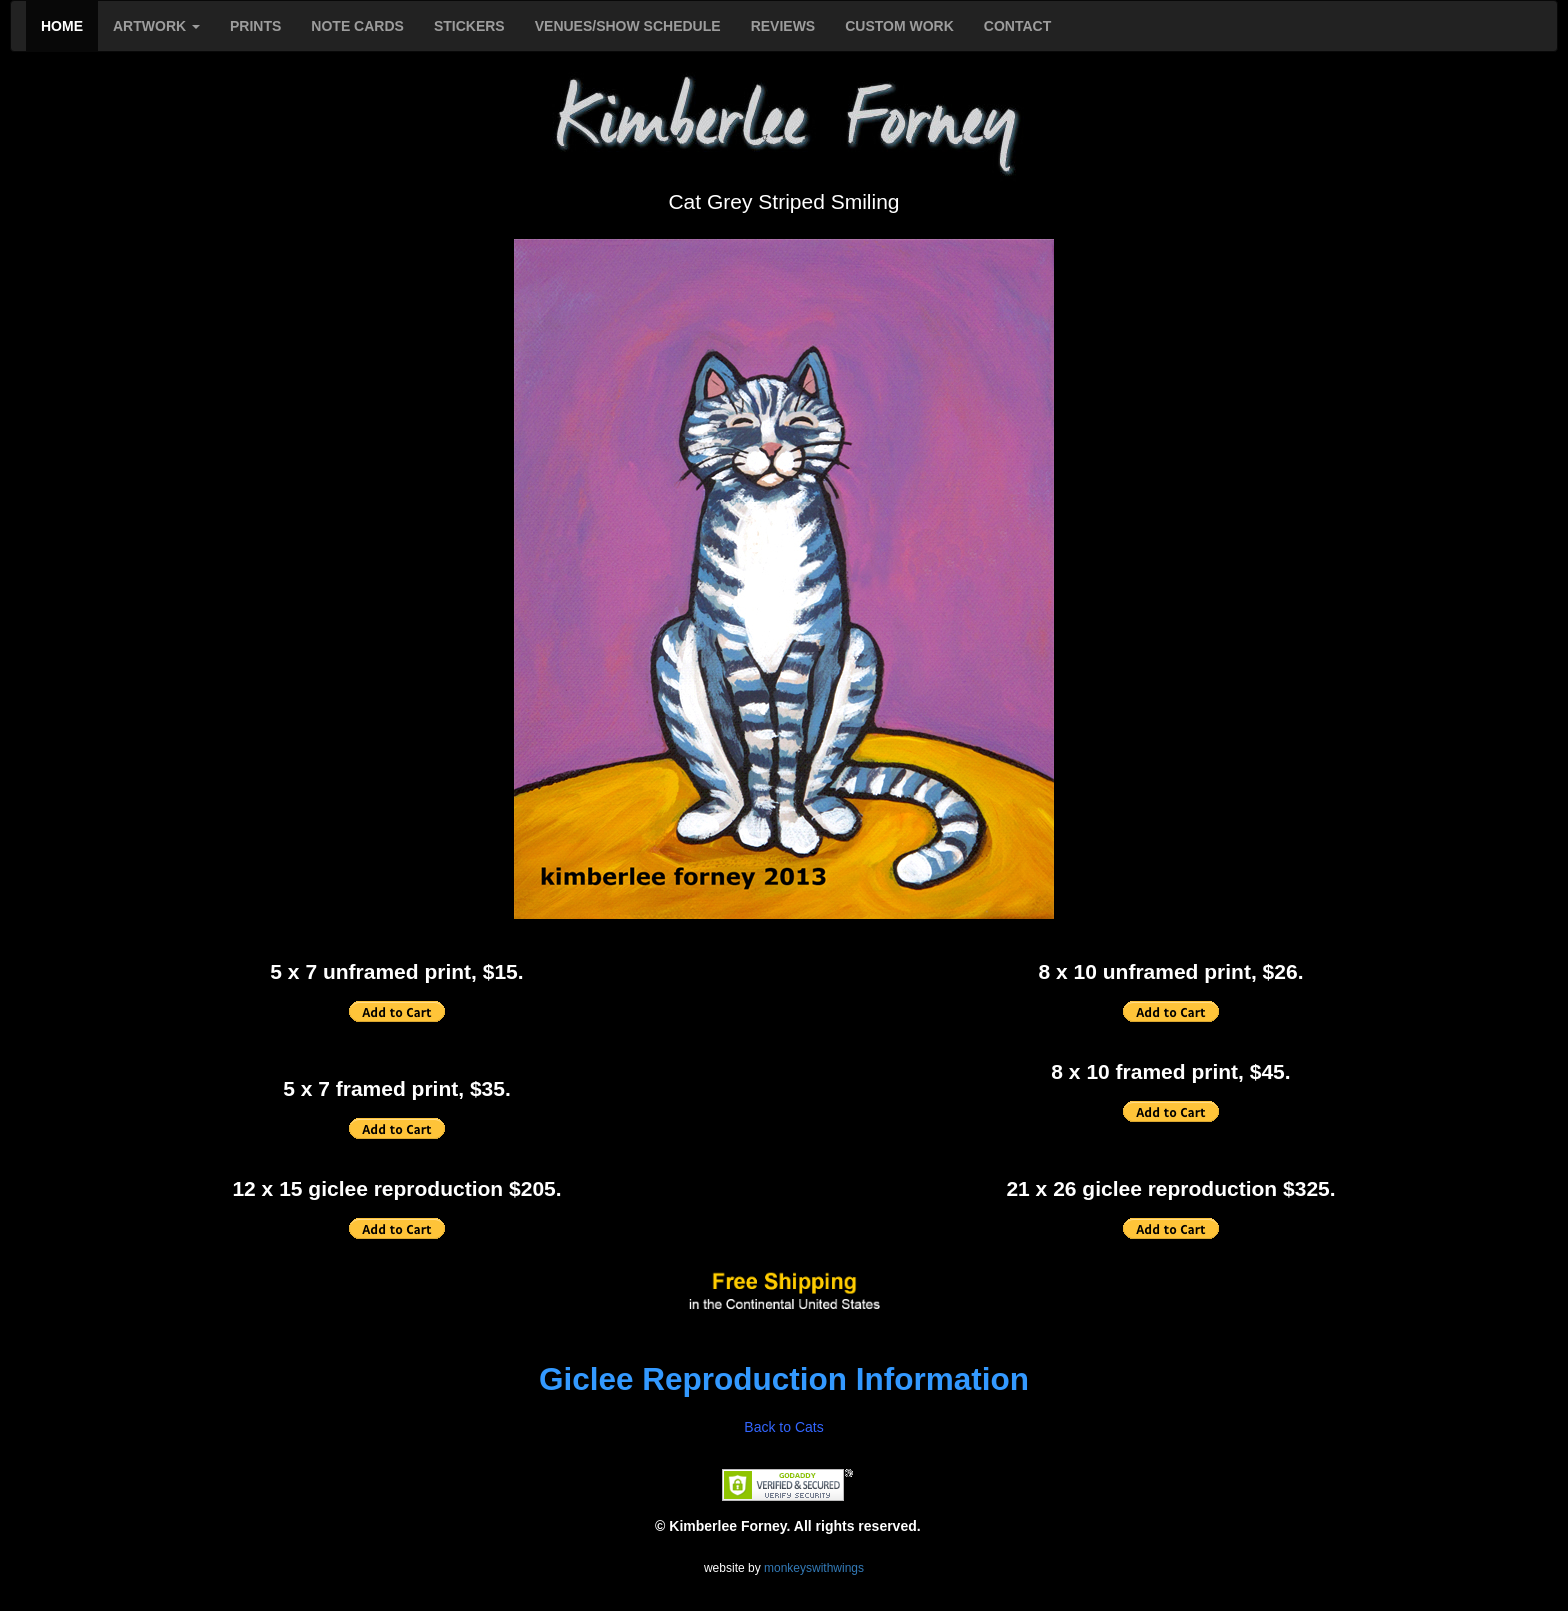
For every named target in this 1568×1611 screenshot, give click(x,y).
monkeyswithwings (814, 1568)
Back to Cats (783, 1427)
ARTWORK (156, 26)
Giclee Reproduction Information (784, 1379)
